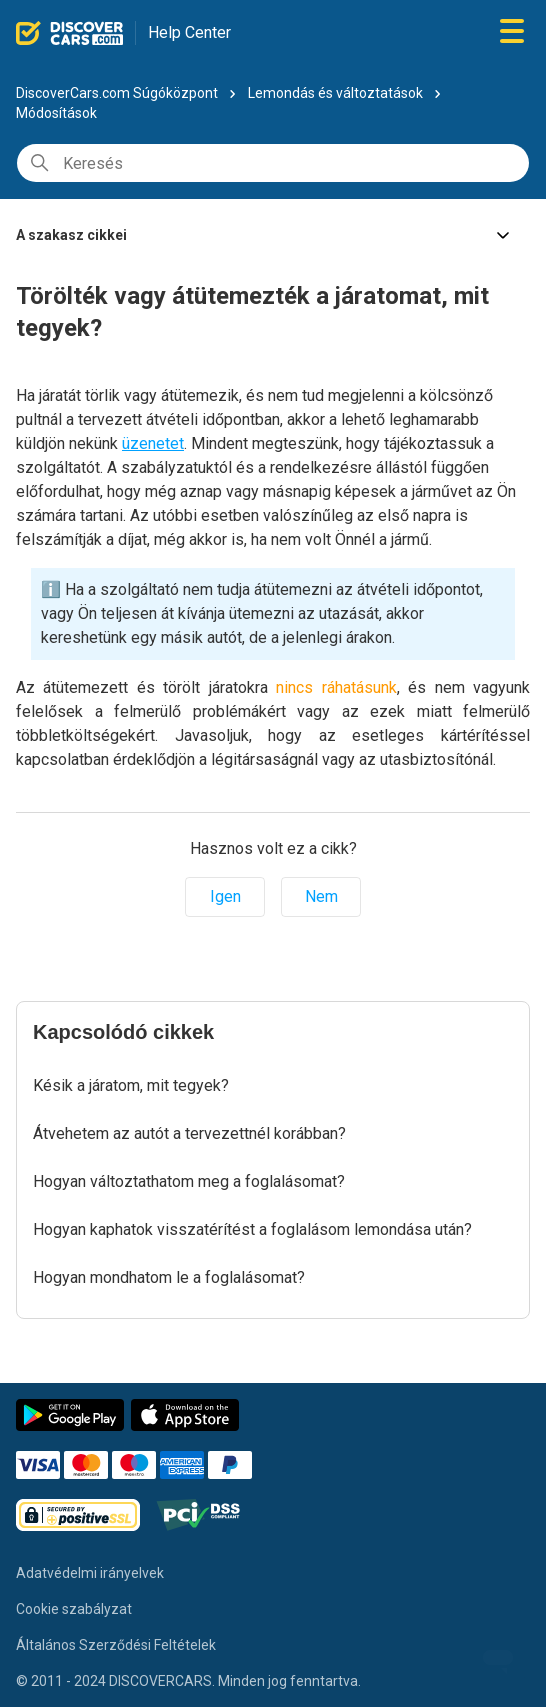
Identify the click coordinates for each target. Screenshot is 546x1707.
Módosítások (56, 113)
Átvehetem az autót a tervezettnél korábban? (189, 1133)
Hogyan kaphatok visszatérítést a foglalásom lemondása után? (252, 1229)
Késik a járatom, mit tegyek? (131, 1085)
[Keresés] (273, 163)
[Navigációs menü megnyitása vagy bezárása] (512, 32)
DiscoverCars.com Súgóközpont (117, 93)
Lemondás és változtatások (337, 93)
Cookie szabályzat (74, 1609)
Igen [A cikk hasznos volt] (225, 896)
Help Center (189, 32)
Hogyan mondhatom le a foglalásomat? (169, 1277)
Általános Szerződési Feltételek (116, 1645)
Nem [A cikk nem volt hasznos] (321, 896)
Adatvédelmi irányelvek (90, 1573)
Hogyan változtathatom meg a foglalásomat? (189, 1181)
